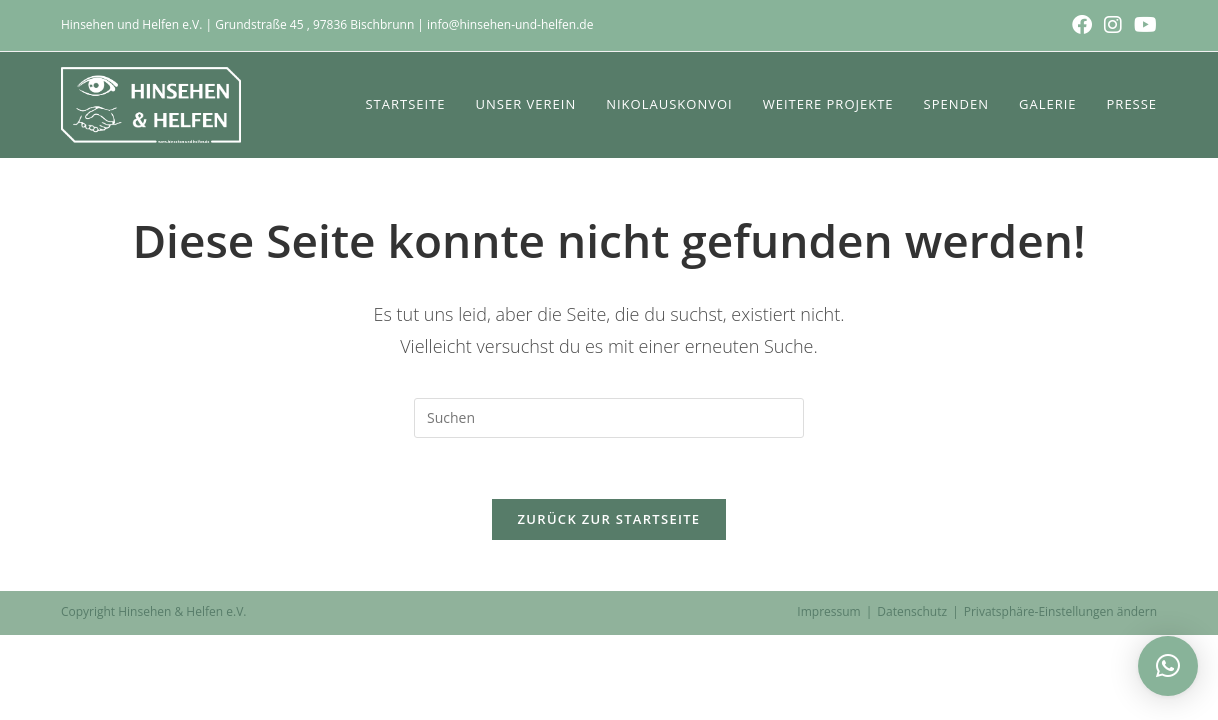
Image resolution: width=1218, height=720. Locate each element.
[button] (1168, 666)
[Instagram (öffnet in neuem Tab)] (1113, 25)
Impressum (828, 611)
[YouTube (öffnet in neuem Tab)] (1142, 25)
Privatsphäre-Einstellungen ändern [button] (1060, 611)
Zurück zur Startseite (609, 519)
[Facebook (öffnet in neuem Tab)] (1082, 25)
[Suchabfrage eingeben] (609, 418)
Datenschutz (912, 611)
